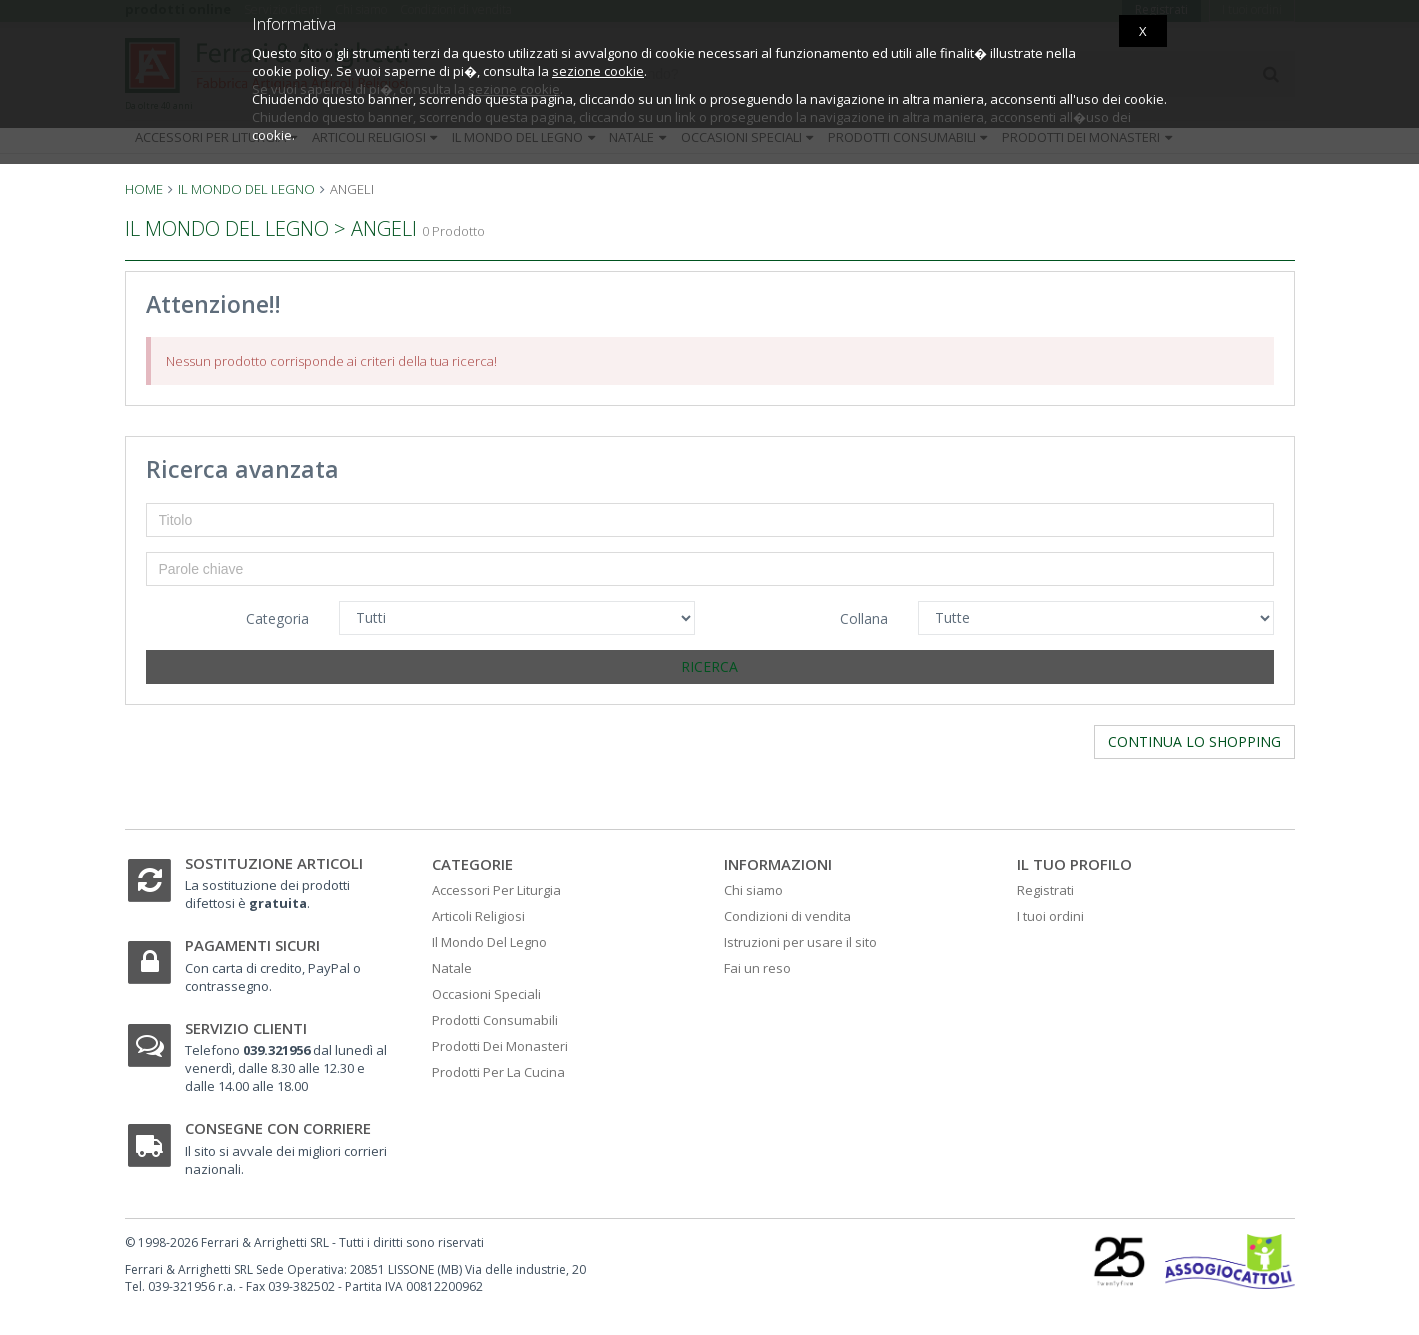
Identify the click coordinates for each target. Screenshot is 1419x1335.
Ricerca (709, 666)
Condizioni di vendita (787, 916)
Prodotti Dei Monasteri (500, 1046)
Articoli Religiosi (478, 916)
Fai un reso (757, 968)
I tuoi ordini (1050, 916)
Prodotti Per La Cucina (498, 1072)
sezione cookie (598, 71)
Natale (452, 968)
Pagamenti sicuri (252, 945)
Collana (864, 618)
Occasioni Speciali (486, 994)
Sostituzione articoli (274, 863)
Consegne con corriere (278, 1128)
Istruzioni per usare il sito (800, 942)
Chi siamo (753, 890)
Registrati (1045, 890)
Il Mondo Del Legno (489, 942)
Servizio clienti (246, 1028)
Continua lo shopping (1194, 741)
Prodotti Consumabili (495, 1020)
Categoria (277, 618)
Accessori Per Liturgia (496, 890)
